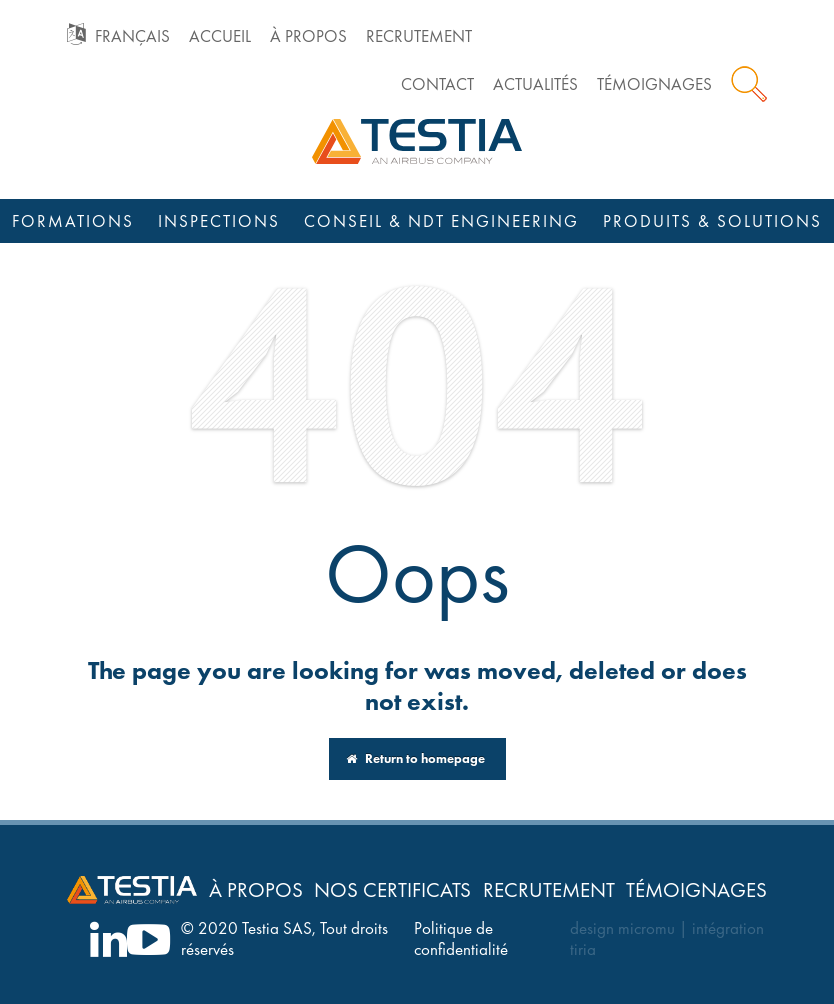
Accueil (220, 36)
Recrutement (419, 36)
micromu (646, 928)
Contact (437, 84)
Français (132, 36)
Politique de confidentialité (461, 939)
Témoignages (654, 84)
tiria (583, 949)
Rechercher (749, 84)
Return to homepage (415, 758)
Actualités (535, 84)
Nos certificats (392, 889)
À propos (308, 36)
